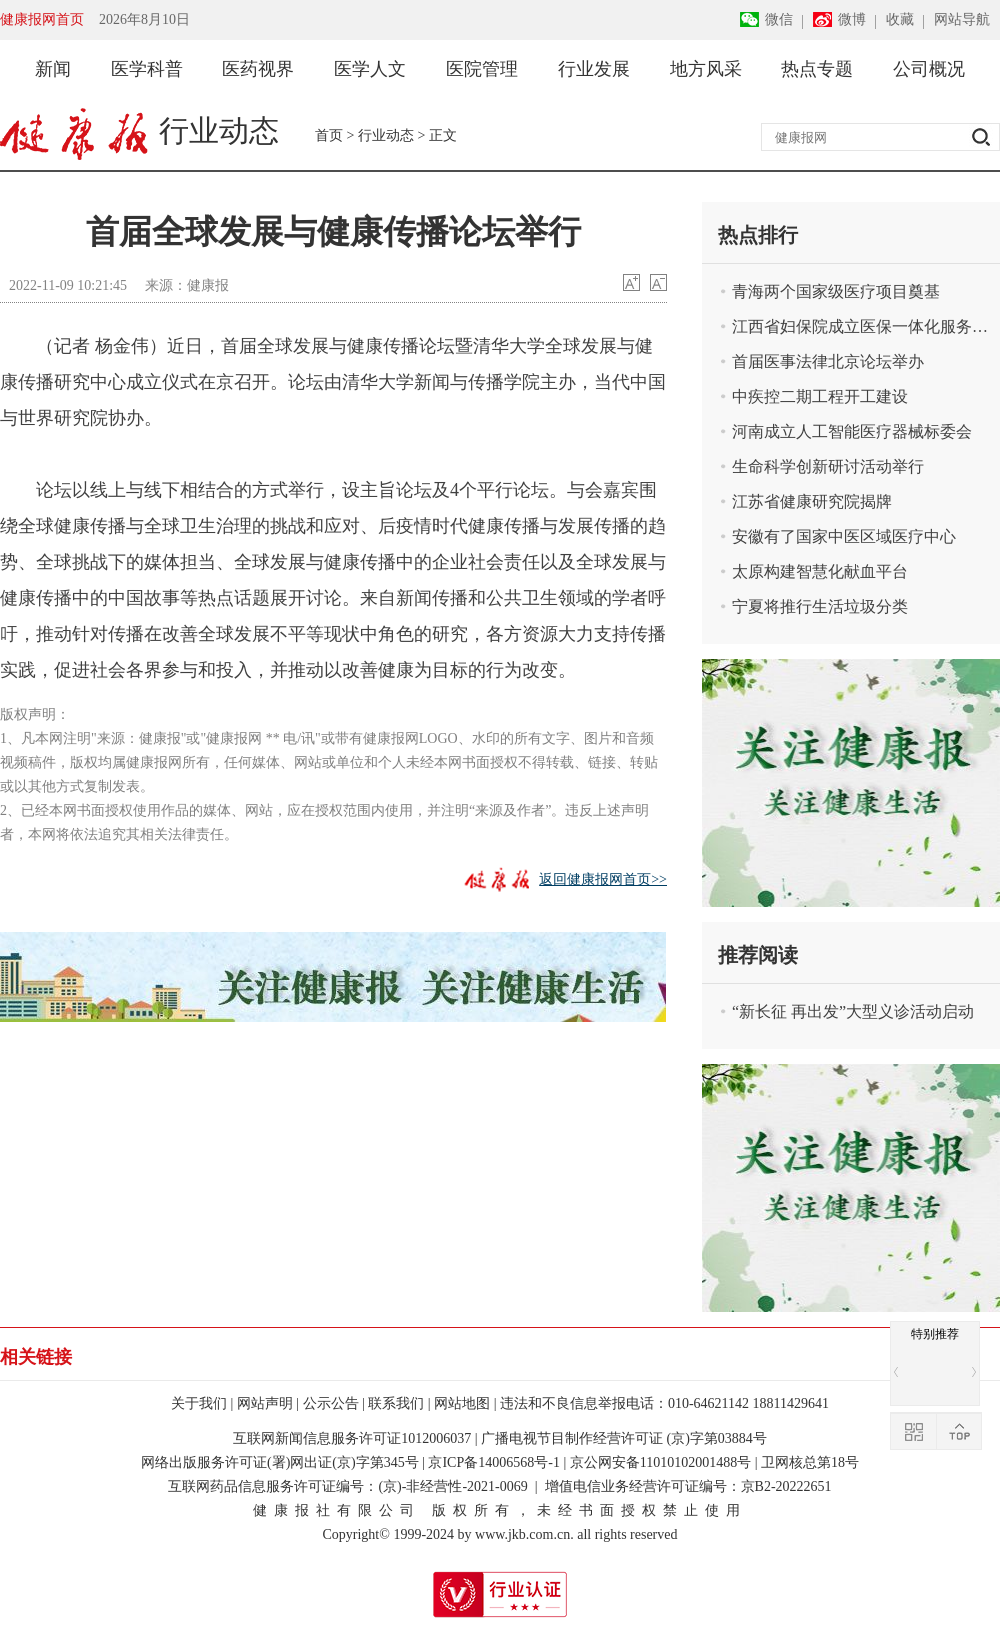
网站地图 (462, 1403)
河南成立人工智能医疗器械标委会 (852, 431)
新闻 (53, 69)
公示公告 (331, 1403)
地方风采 (706, 69)
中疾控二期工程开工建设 (820, 396)
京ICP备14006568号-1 (493, 1462)
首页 (329, 135)
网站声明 (265, 1403)
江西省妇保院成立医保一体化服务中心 (862, 326)
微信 (779, 19)
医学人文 (370, 69)
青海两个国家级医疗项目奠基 (836, 291)
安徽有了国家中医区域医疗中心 (844, 536)
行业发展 (594, 69)
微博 (852, 19)
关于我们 (199, 1403)
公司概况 (929, 69)
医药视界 (258, 69)
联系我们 (396, 1403)
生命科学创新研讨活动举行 (828, 466)
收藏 (900, 19)
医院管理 (482, 69)
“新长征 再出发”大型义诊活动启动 (853, 1011)
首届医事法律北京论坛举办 (828, 361)
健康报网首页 (42, 19)
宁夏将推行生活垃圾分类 (820, 606)
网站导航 (962, 19)
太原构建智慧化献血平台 (820, 571)
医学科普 (147, 69)
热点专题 (817, 69)
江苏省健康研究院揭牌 (812, 501)
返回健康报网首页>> (603, 879)
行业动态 (386, 135)
